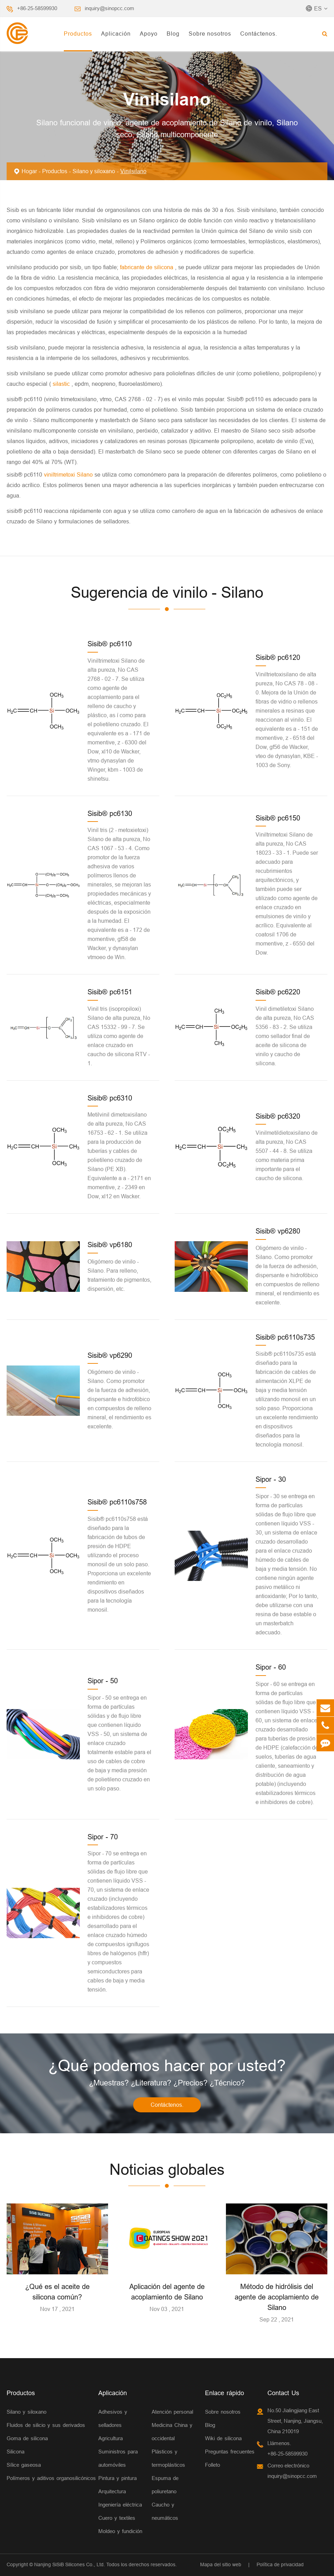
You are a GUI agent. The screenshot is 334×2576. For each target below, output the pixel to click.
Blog (173, 33)
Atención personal (172, 2412)
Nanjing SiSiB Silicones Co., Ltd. (69, 2564)
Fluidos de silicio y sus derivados (46, 2425)
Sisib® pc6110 (110, 644)
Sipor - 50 (103, 1681)
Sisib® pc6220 (278, 992)
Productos (78, 33)
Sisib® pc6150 (278, 818)
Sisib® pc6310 (110, 1098)
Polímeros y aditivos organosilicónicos (51, 2478)
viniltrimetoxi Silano (69, 474)
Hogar (29, 171)
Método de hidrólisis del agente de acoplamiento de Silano (277, 2296)
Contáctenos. (258, 33)
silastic (61, 384)
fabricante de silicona (147, 267)
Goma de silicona (27, 2438)
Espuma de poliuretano (165, 2484)
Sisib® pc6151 (110, 992)
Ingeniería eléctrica (120, 2505)
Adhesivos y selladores (112, 2418)
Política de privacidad (280, 2564)
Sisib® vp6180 (110, 1245)
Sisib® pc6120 (278, 657)
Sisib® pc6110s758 (117, 1502)
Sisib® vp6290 (110, 1355)
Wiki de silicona (223, 2438)
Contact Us (283, 2393)
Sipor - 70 (103, 1837)
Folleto (212, 2465)
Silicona (15, 2451)
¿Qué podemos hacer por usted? (167, 2065)
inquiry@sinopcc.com (109, 8)
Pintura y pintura (117, 2478)
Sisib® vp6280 (278, 1231)
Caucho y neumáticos (165, 2511)
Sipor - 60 (271, 1667)
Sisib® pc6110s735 (285, 1337)
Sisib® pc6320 (278, 1116)
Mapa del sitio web (220, 2564)
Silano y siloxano (94, 171)
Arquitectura (112, 2491)
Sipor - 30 (271, 1479)
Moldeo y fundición (120, 2531)
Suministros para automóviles (118, 2458)
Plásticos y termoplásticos (168, 2458)
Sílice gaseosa (24, 2465)
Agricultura (110, 2438)
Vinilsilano (133, 171)
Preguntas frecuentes (230, 2451)
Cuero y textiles (116, 2518)
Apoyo (149, 33)
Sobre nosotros (210, 33)
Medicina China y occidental (172, 2431)
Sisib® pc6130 (110, 813)
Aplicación (116, 33)
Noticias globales (167, 2169)
